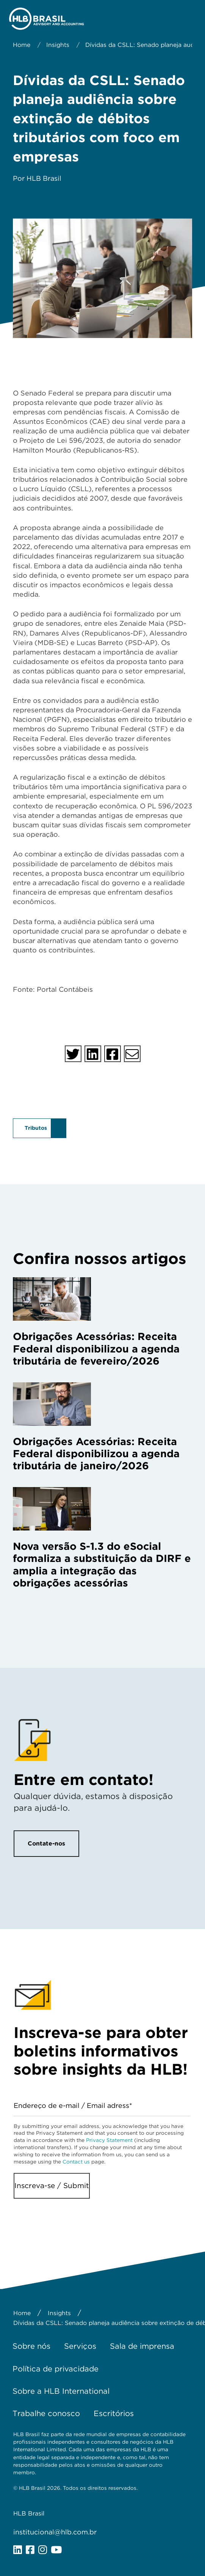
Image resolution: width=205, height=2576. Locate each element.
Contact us (76, 2162)
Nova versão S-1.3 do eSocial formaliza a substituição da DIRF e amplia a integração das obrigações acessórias (102, 1564)
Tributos (36, 1128)
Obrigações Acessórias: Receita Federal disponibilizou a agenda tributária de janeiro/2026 (96, 1453)
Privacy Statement (109, 2140)
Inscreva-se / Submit (51, 2185)
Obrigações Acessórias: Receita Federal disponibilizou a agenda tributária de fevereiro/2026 (96, 1348)
